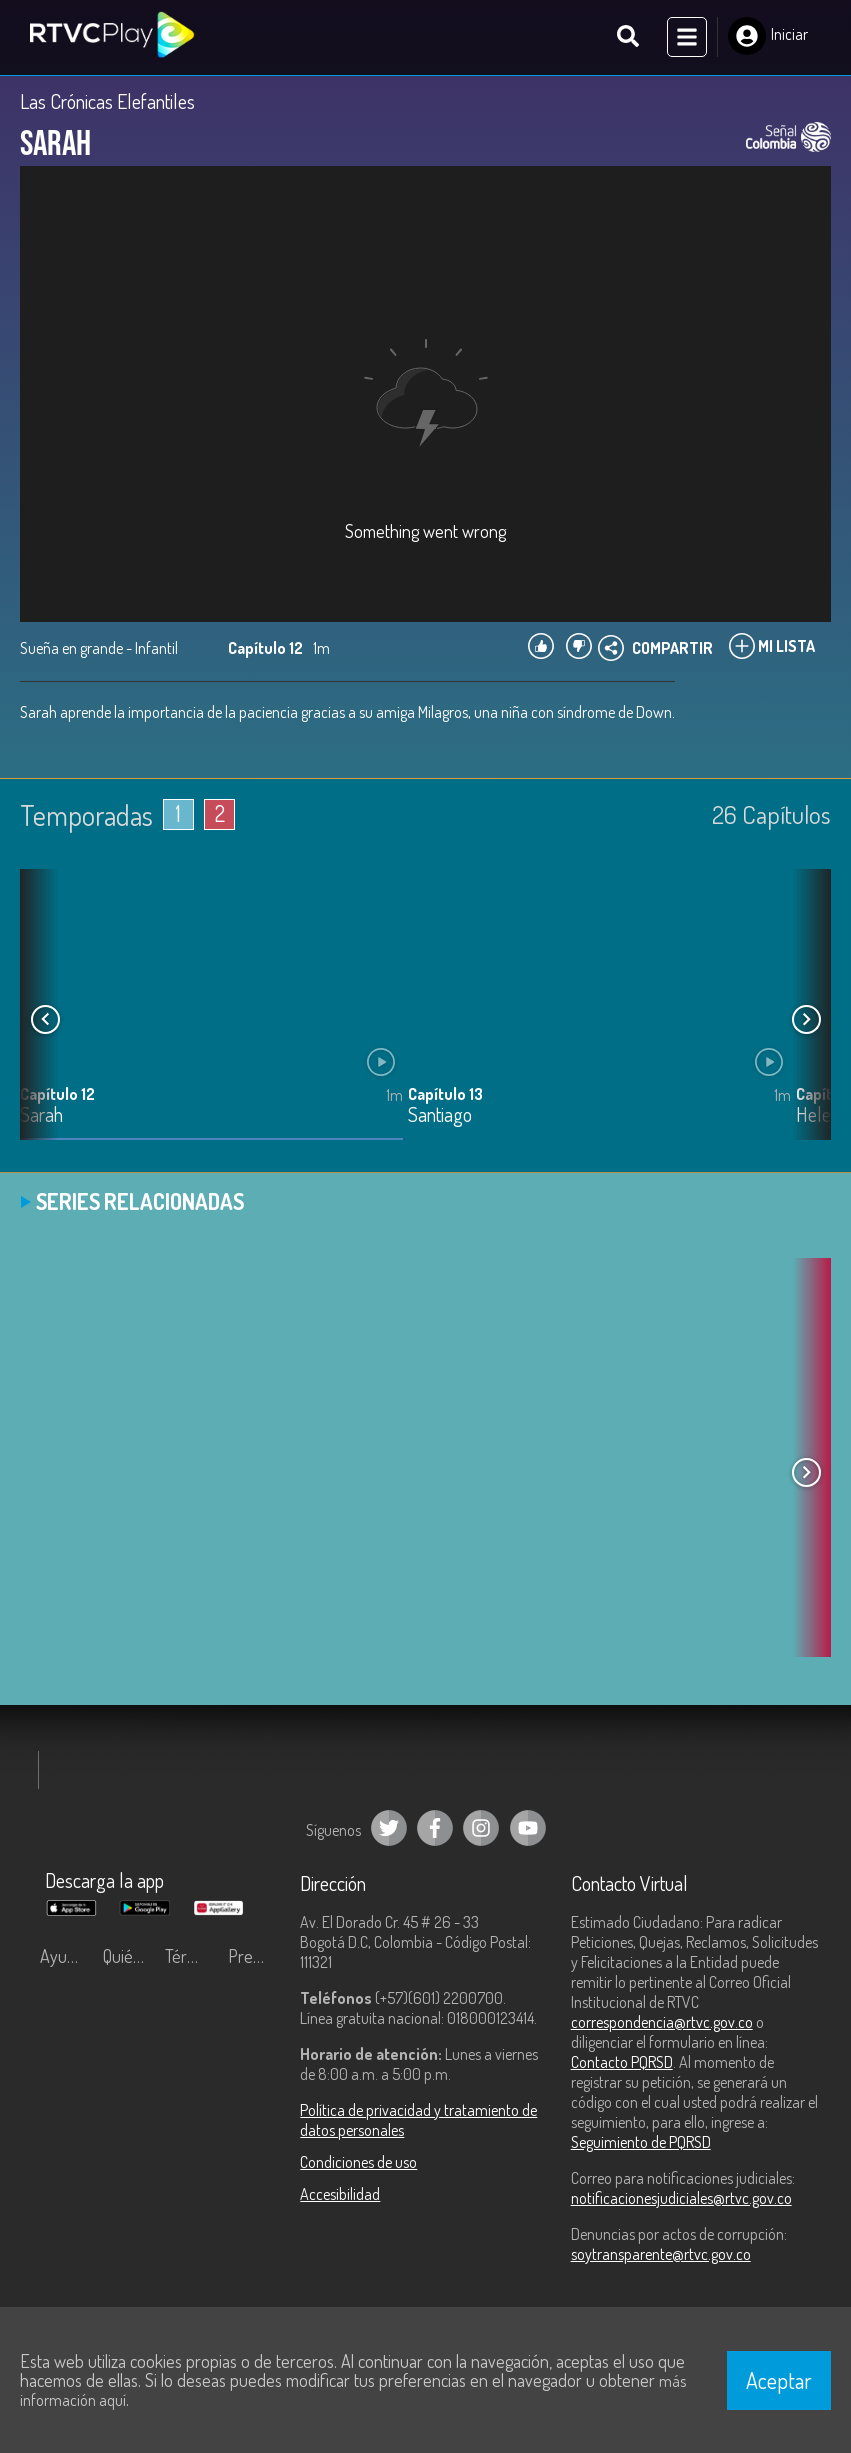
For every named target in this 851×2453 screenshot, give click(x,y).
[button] (806, 1020)
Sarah (41, 1117)
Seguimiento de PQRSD (641, 2143)
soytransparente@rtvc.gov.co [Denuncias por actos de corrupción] (661, 2255)
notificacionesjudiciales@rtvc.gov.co (681, 2199)
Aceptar (779, 2380)
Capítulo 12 (57, 1096)
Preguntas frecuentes (254, 1957)
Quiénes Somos (129, 1957)
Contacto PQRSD (622, 2063)
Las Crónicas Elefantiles (107, 102)
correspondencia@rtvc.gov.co (662, 2023)
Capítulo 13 (445, 1096)
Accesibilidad (340, 2195)
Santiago (440, 1117)
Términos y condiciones (191, 1957)
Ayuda (62, 1957)
